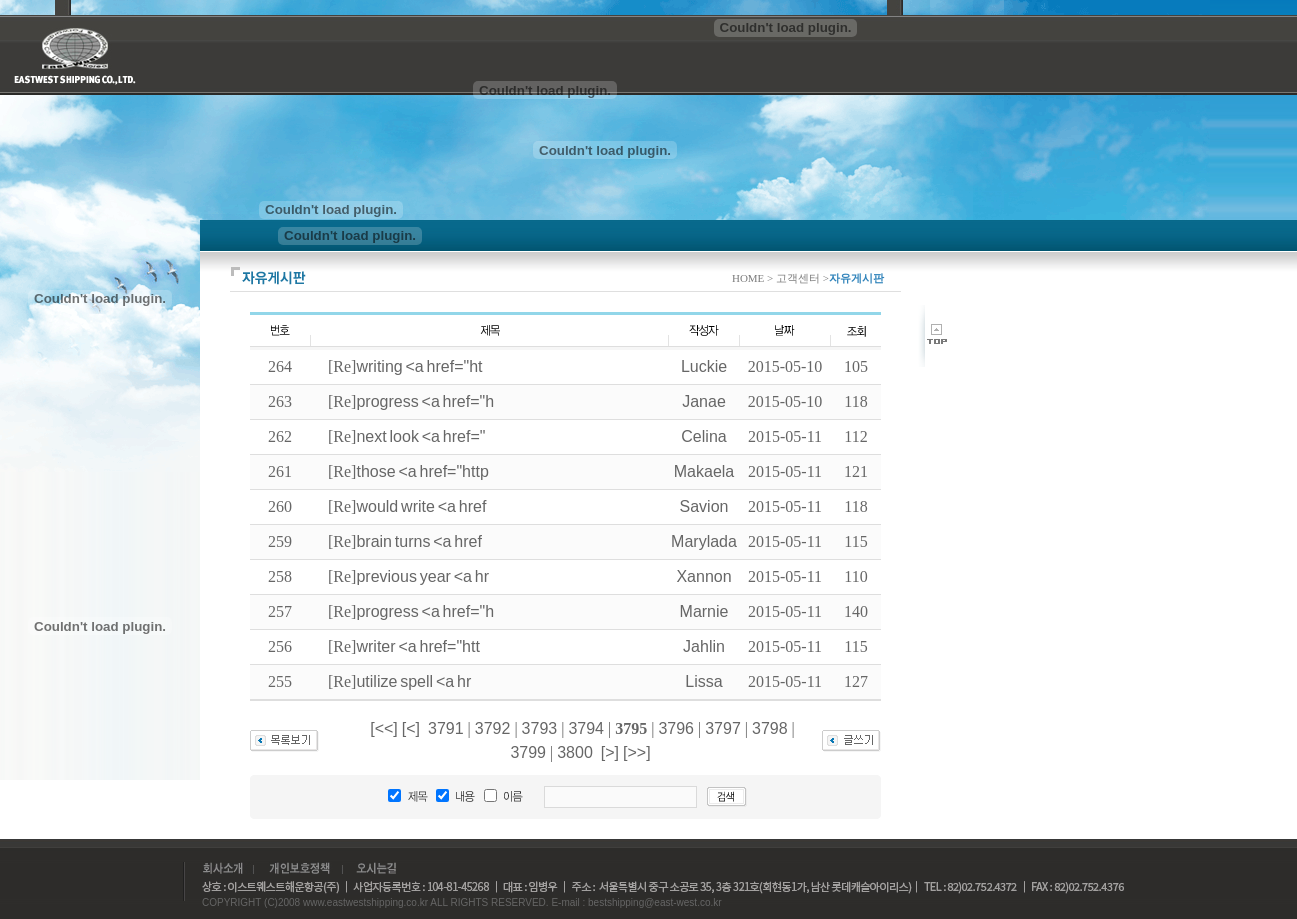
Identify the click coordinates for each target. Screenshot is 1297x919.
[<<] (384, 728)
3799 (528, 752)
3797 (723, 728)
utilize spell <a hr (413, 681)
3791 (446, 728)
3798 (770, 728)
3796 (676, 728)
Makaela (704, 471)
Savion (704, 506)
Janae (704, 401)
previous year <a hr (422, 576)
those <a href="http (422, 471)
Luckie (704, 366)
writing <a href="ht (419, 366)
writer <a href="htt (417, 646)
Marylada (704, 541)
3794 (586, 728)
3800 (575, 752)
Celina (703, 436)
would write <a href (421, 506)
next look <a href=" (420, 436)
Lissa (703, 681)
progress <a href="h (425, 401)
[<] (411, 728)
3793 (540, 728)
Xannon (703, 576)
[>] (610, 752)
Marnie (704, 611)
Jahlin (704, 646)
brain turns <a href (419, 541)
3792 (493, 728)
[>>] (637, 752)
